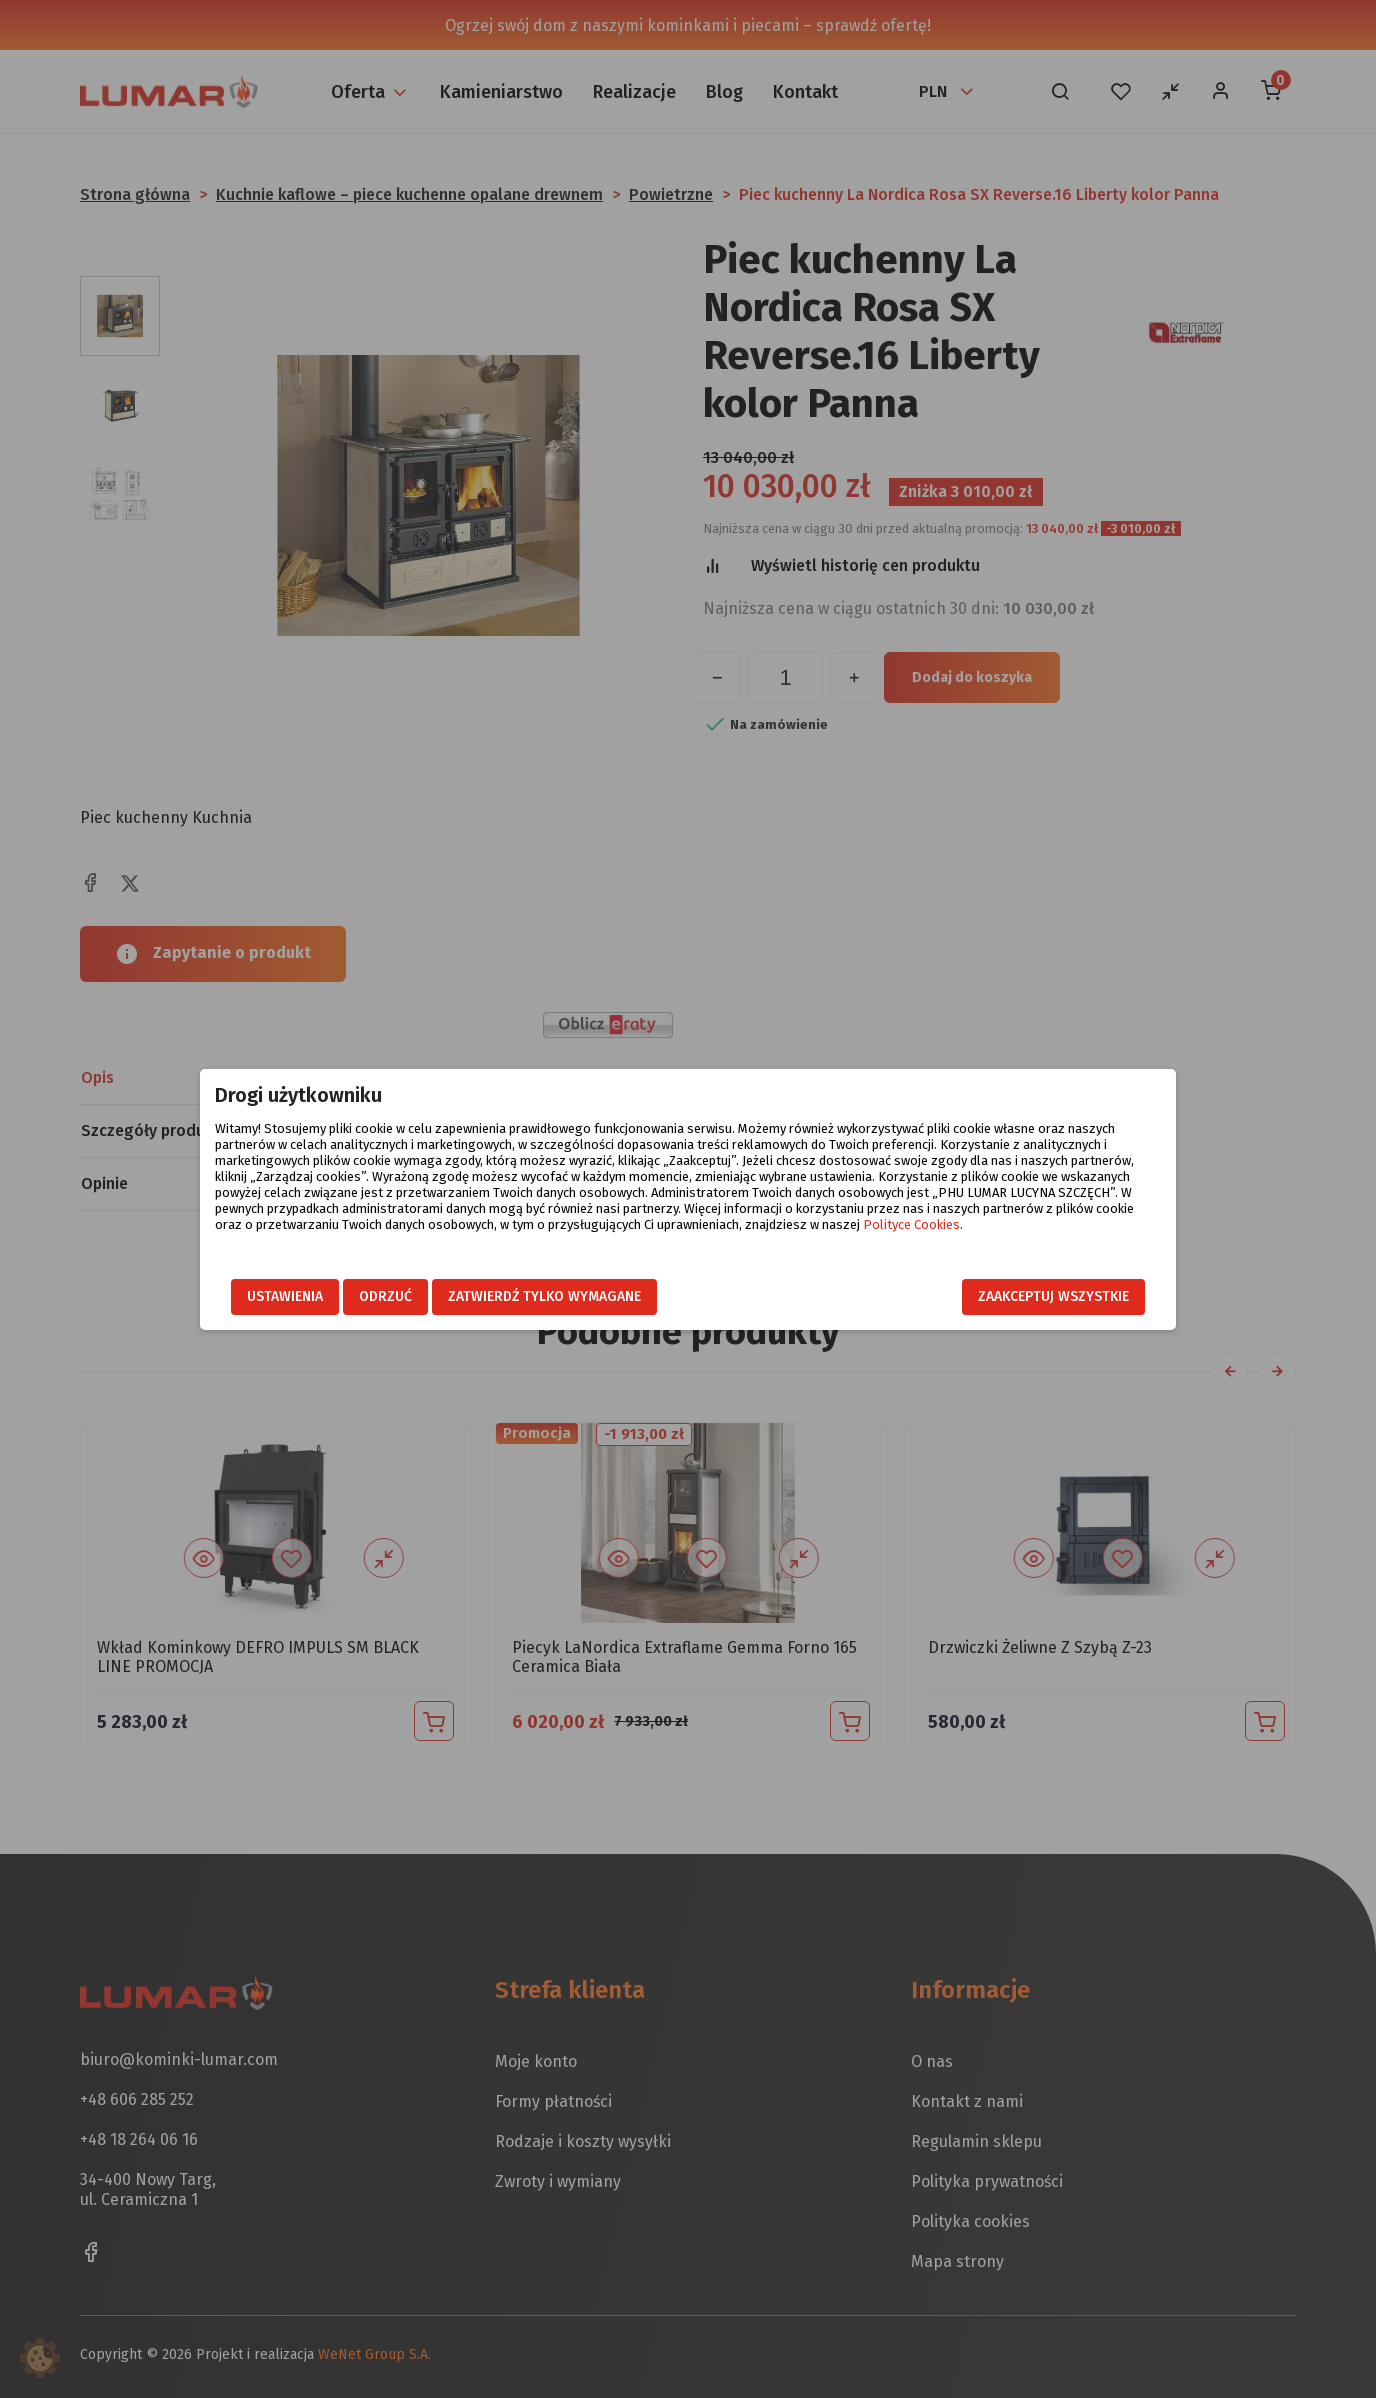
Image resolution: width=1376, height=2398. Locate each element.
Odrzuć (385, 1296)
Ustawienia (285, 1296)
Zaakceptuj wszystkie (1053, 1296)
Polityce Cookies (911, 1224)
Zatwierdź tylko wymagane (544, 1296)
